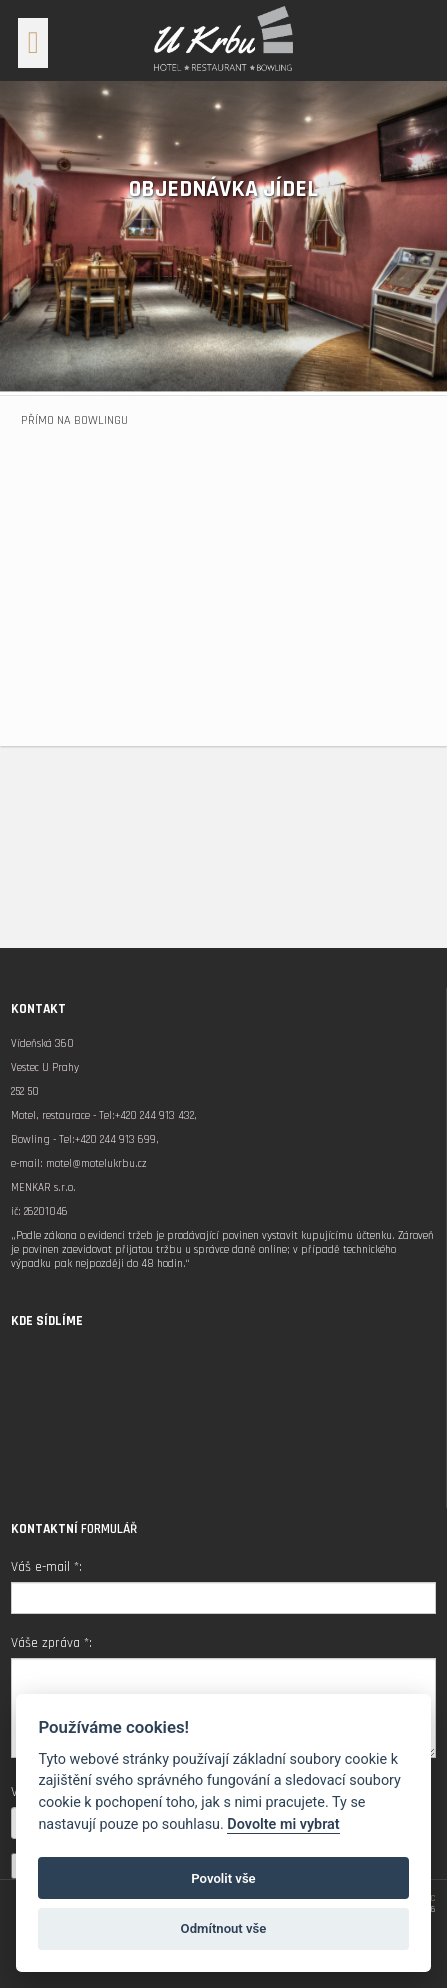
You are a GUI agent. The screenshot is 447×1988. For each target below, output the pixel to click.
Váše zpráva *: (51, 1643)
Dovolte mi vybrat (283, 1824)
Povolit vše (223, 1878)
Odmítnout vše (224, 1928)
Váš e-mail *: (46, 1567)
